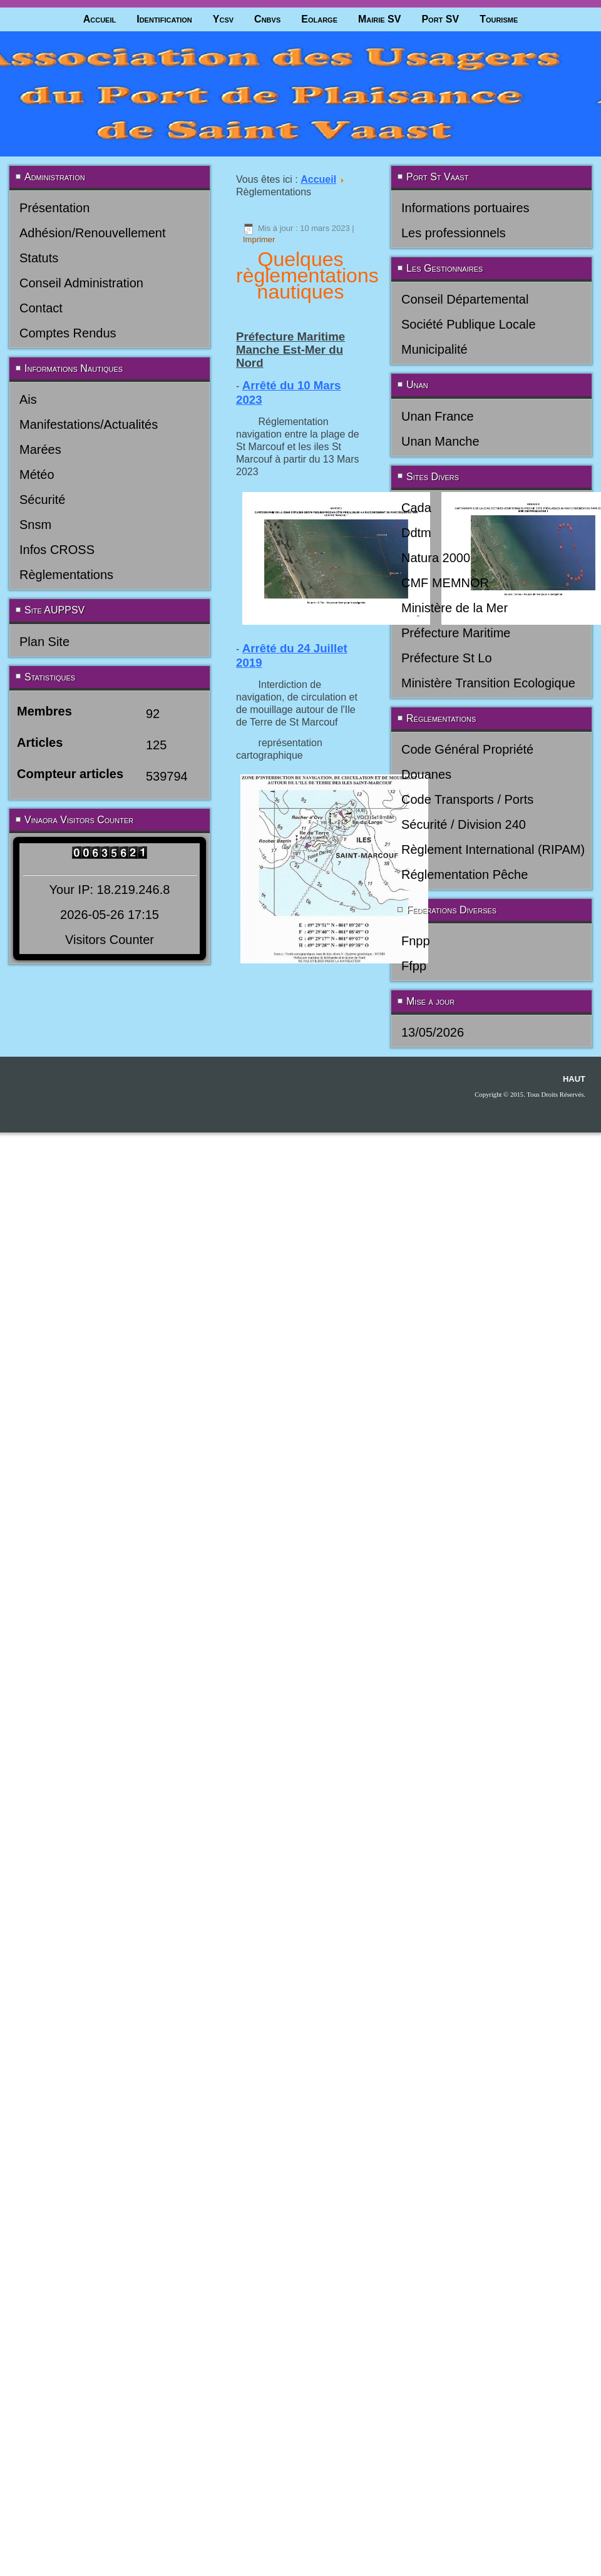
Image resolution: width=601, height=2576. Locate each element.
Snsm (35, 524)
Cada (416, 508)
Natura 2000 (435, 558)
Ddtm (416, 533)
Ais (28, 399)
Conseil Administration (81, 283)
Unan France (437, 416)
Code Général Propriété (467, 749)
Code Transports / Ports (467, 799)
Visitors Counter (109, 940)
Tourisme (499, 19)
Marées (40, 449)
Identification (164, 19)
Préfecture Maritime (456, 633)
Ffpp (413, 966)
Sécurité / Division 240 (463, 824)
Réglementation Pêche (464, 874)
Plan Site (44, 642)
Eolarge (319, 19)
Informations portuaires (465, 208)
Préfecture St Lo (446, 658)
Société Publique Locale (468, 324)
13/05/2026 (432, 1032)
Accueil (99, 19)
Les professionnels (453, 233)
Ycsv (223, 19)
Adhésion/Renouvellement (92, 233)
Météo (36, 474)
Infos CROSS (57, 550)
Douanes (426, 774)
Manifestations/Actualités (88, 424)
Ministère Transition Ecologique (488, 683)
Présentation (54, 208)
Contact (41, 308)
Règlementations (66, 575)
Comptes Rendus (67, 333)
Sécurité (42, 499)
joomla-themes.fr (318, 1109)
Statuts (38, 258)
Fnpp (415, 941)
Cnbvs (267, 19)
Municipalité (434, 349)
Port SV (440, 19)
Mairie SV (379, 19)
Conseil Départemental (464, 299)
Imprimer (259, 239)
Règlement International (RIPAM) (493, 849)
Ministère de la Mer (454, 608)
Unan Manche (440, 441)
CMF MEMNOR (445, 583)
